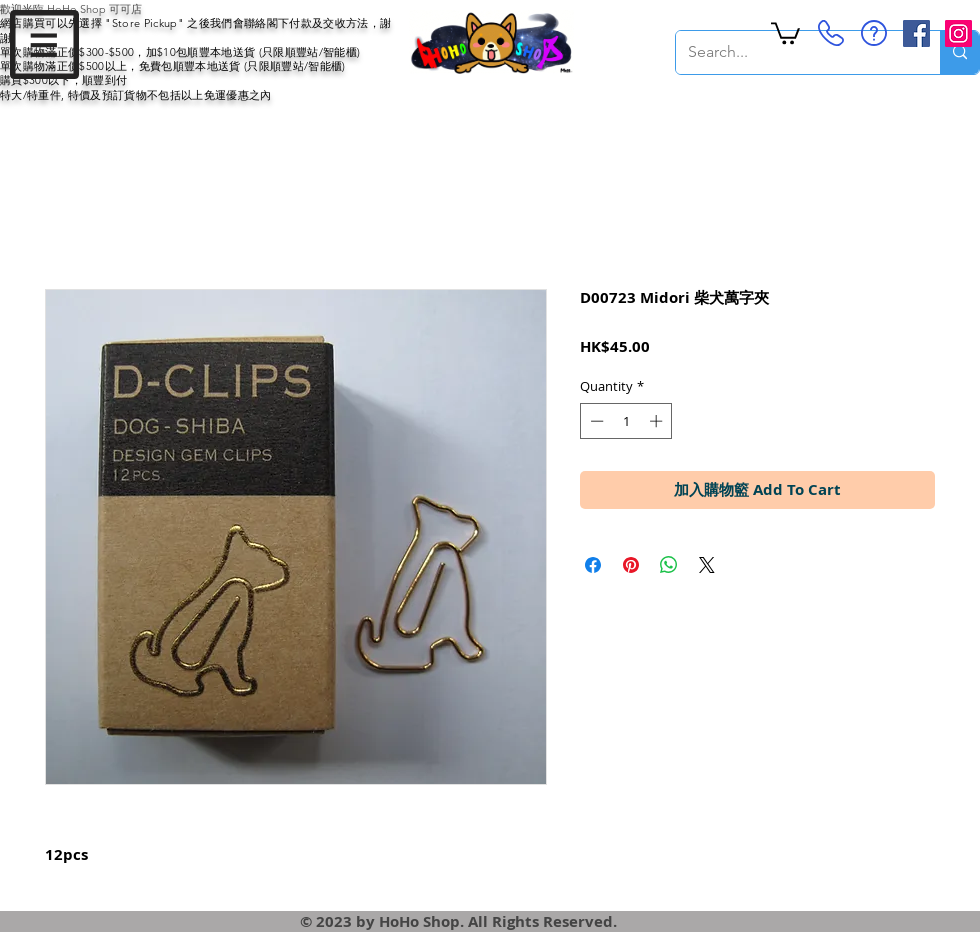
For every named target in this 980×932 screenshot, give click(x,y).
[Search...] (793, 52)
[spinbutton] (626, 421)
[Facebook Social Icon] (916, 33)
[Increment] (658, 421)
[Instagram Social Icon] (958, 33)
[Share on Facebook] (593, 565)
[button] (44, 44)
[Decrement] (595, 421)
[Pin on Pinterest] (631, 565)
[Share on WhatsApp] (669, 565)
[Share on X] (707, 565)
